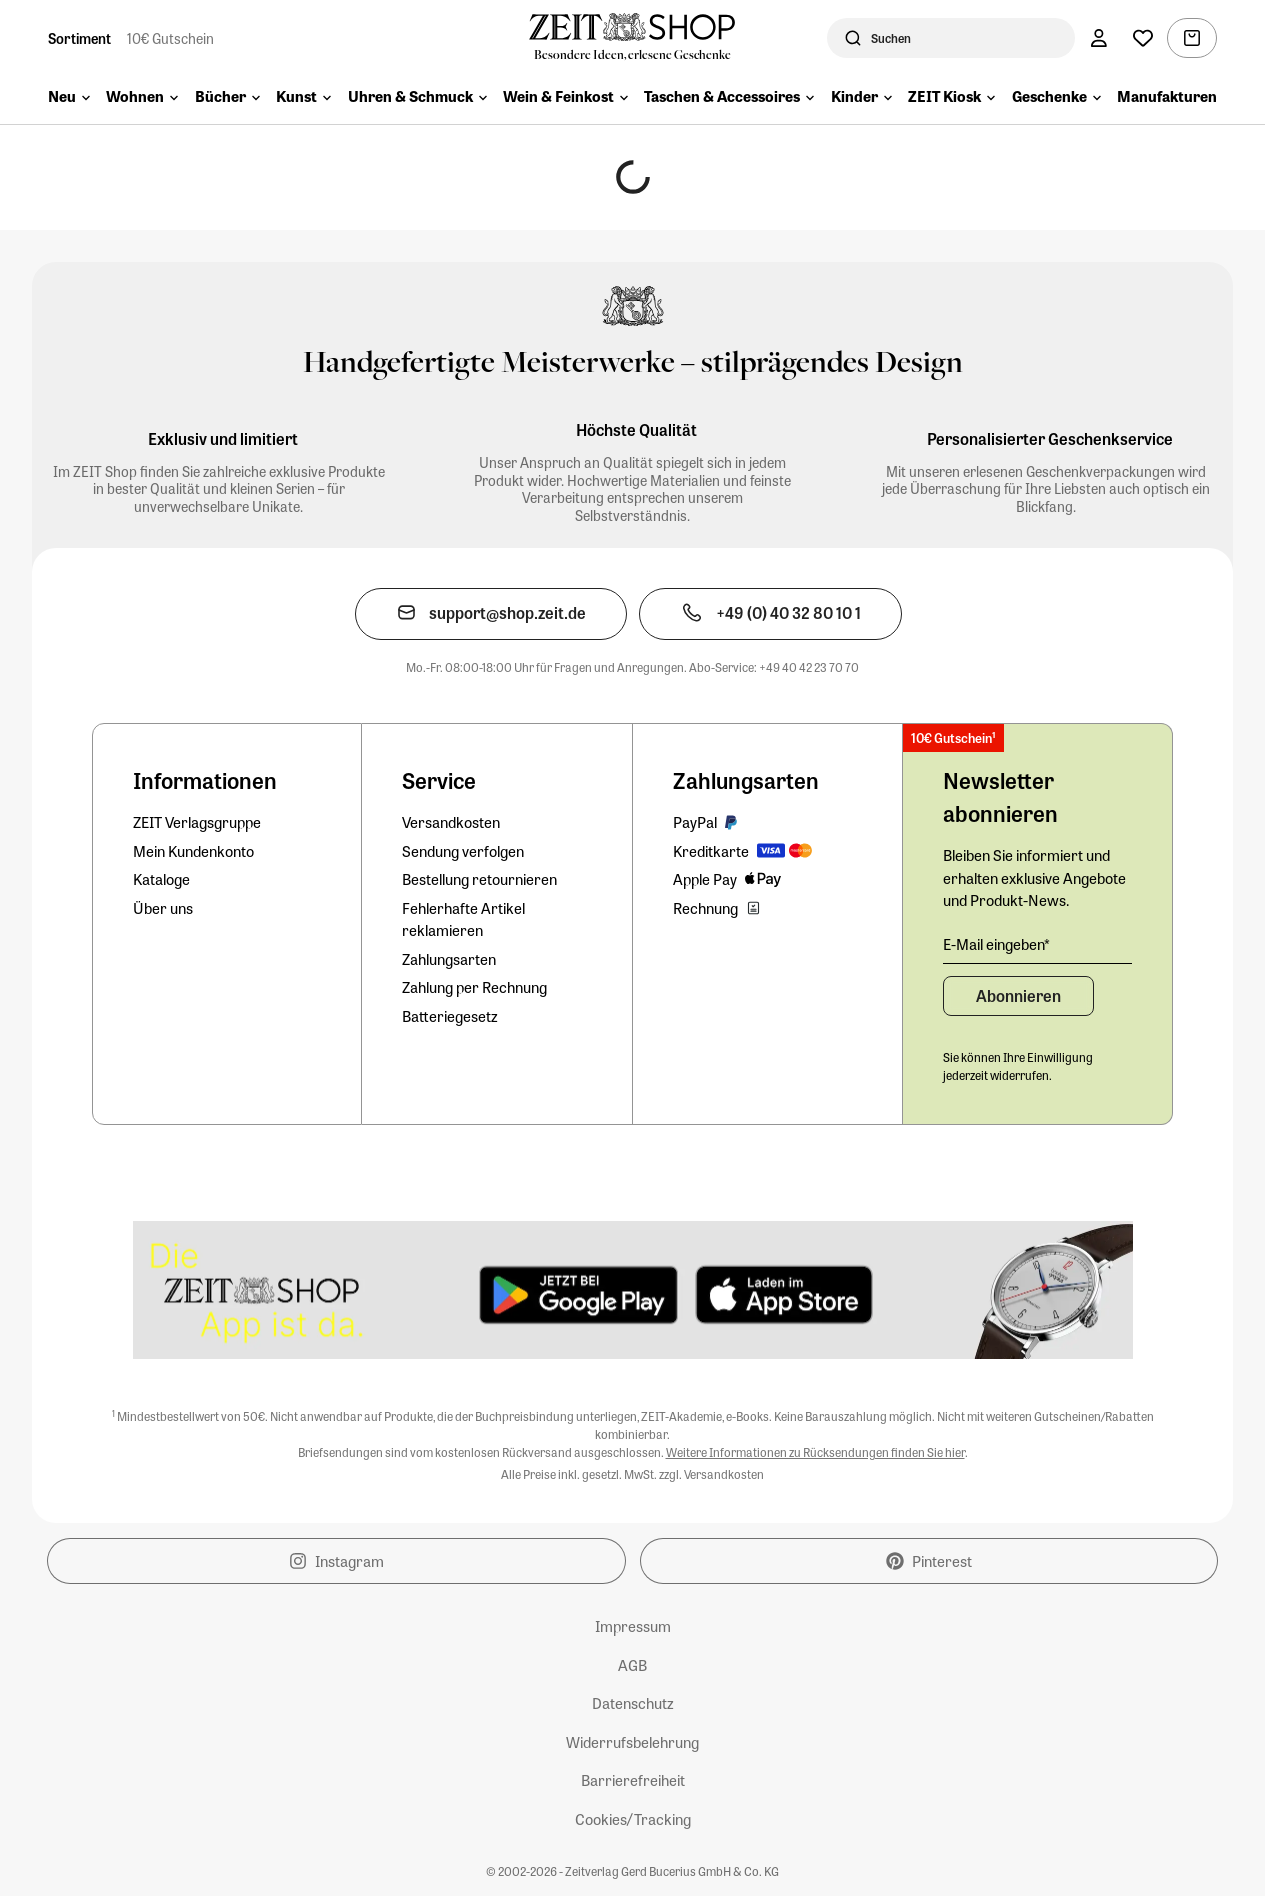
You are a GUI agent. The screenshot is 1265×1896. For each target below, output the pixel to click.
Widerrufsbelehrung (632, 1742)
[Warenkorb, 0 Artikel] (1192, 38)
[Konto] (1099, 38)
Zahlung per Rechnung (474, 987)
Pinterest (929, 1561)
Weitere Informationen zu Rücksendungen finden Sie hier (815, 1452)
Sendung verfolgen (463, 851)
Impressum (633, 1626)
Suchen (891, 38)
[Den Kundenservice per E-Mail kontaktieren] (491, 614)
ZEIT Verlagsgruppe (197, 822)
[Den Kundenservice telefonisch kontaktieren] (770, 614)
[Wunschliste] (1143, 38)
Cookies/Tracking (633, 1819)
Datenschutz (633, 1703)
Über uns (163, 908)
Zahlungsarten (449, 959)
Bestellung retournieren (479, 879)
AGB (632, 1665)
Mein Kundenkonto (193, 851)
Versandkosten (451, 822)
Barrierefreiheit (633, 1780)
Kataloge (161, 879)
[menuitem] (69, 98)
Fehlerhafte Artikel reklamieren (463, 919)
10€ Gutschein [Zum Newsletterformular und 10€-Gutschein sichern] (170, 38)
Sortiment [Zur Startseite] (79, 38)
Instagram (336, 1561)
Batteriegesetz (450, 1016)
